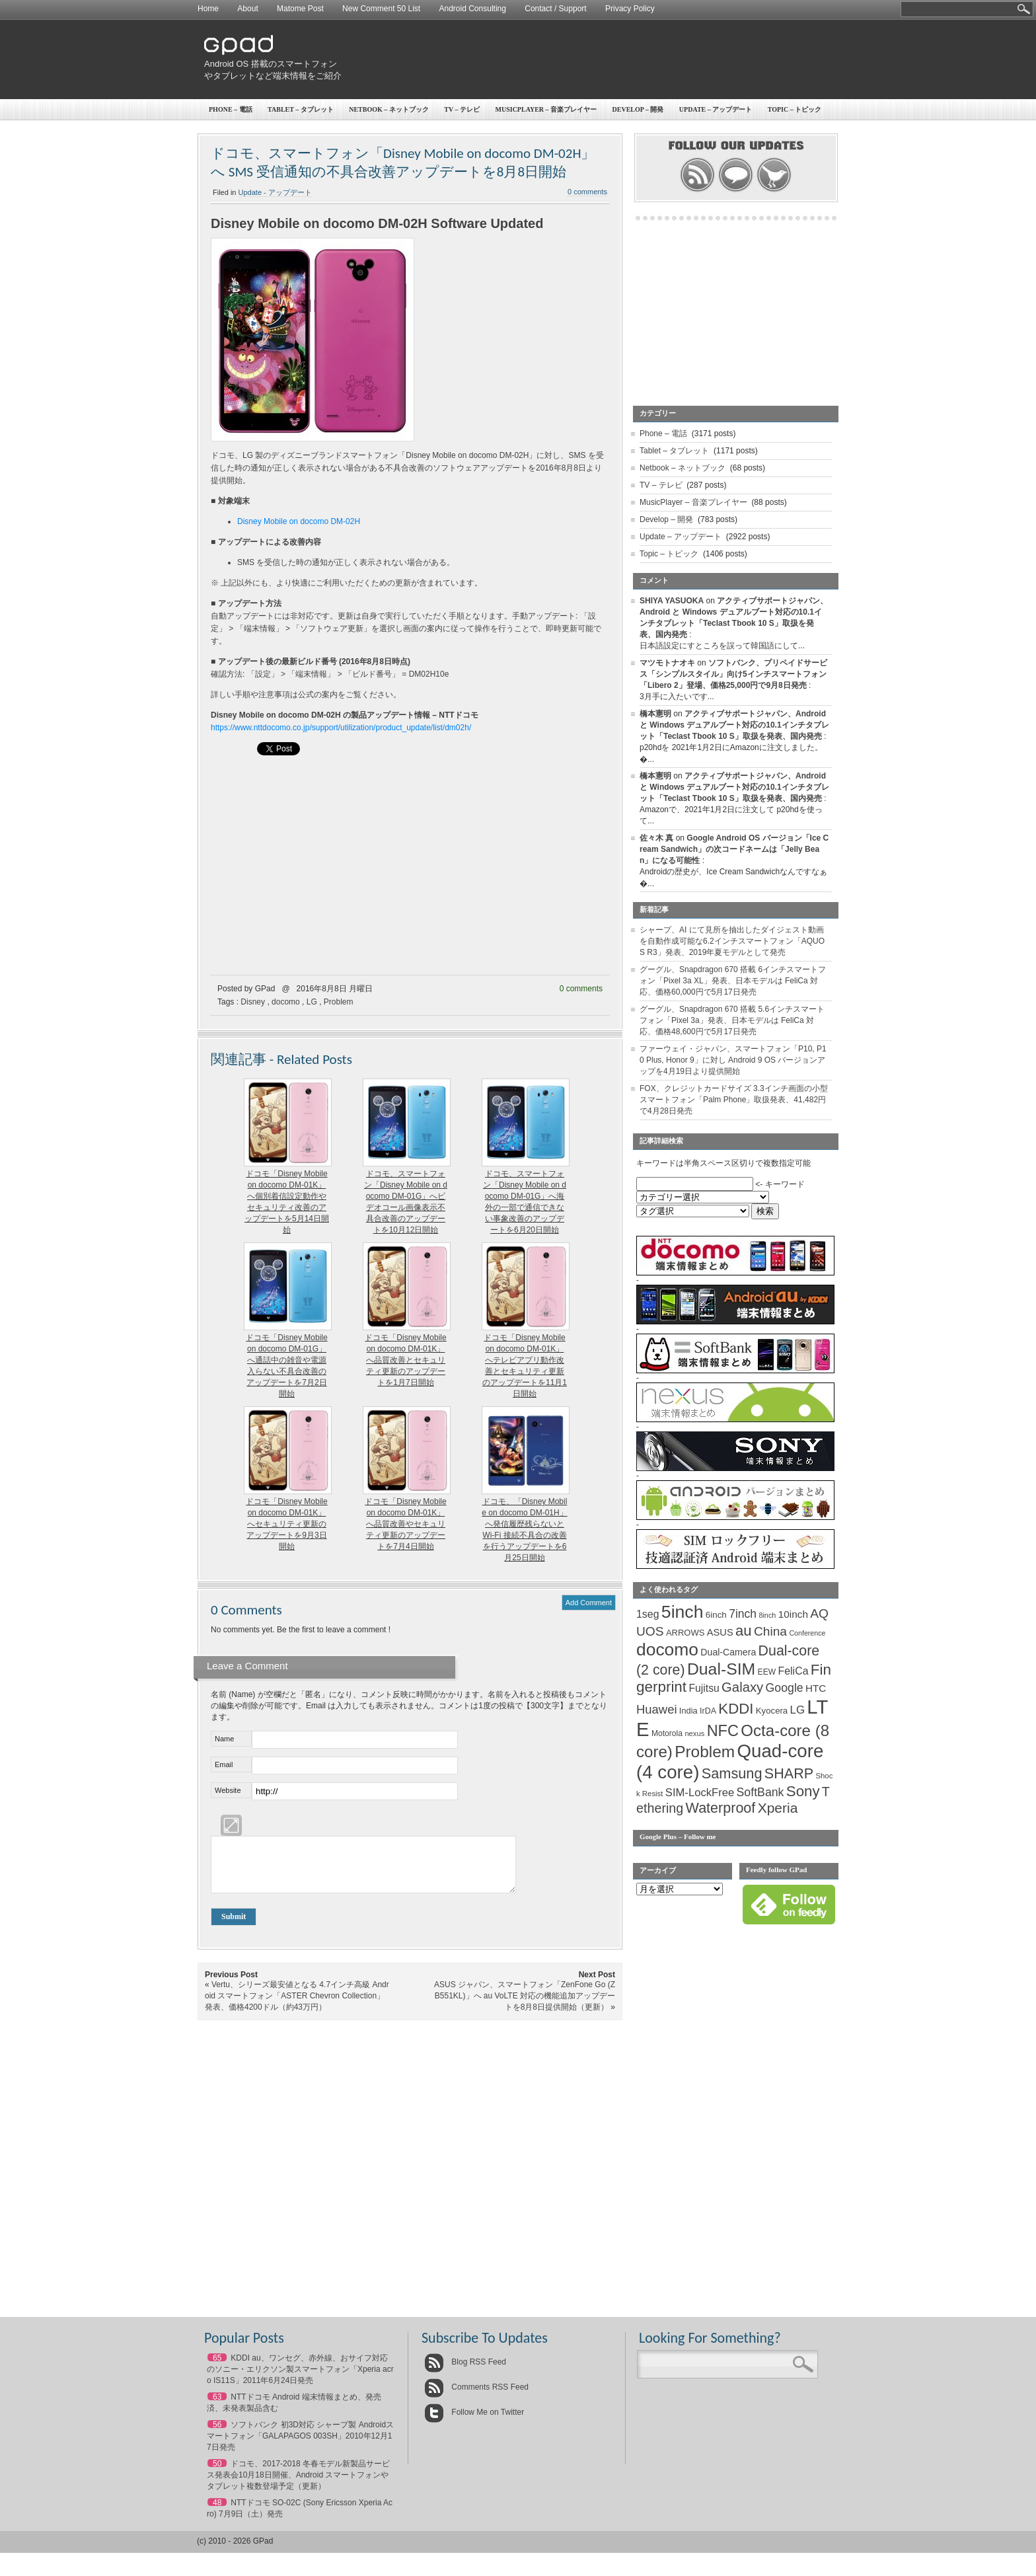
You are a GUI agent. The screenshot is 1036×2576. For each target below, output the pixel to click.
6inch (716, 1615)
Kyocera (772, 1711)
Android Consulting (472, 8)
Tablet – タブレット (301, 109)
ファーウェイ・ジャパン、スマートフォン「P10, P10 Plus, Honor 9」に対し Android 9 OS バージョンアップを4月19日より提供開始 (733, 1060)
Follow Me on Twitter (474, 2422)
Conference (807, 1633)
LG (312, 1001)
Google (784, 1687)
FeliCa (793, 1671)
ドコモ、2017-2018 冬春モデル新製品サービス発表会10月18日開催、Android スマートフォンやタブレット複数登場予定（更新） (298, 2485)
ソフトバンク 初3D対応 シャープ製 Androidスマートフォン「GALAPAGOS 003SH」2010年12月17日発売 (300, 2446)
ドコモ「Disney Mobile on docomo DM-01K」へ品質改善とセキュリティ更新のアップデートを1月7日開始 (405, 1360)
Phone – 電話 (230, 109)
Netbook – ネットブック (389, 109)
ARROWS (685, 1633)
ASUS (720, 1632)
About (247, 8)
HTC (815, 1688)
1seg (647, 1614)
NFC (723, 1730)
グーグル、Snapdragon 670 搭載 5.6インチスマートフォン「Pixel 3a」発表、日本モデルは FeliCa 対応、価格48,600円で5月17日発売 (732, 1020)
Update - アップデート (275, 192)
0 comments (587, 192)
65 (217, 2367)
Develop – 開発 (638, 109)
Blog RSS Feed (465, 2371)
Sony (803, 1791)
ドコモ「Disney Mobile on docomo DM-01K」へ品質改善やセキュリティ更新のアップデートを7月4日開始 (405, 1524)
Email (224, 1764)
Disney (252, 1001)
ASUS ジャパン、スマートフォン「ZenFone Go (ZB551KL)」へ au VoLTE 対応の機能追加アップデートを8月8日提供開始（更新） (524, 2006)
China (770, 1631)
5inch (682, 1612)
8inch (767, 1615)
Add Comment (589, 1603)
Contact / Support (555, 8)
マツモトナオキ (667, 662)
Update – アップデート (715, 109)
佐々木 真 (656, 838)
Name (224, 1739)
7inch (743, 1613)
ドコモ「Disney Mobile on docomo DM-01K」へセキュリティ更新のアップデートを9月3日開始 (286, 1524)
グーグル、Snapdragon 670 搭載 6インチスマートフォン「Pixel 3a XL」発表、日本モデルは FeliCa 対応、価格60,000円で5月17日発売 (733, 981)
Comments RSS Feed (476, 2397)
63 (217, 2406)
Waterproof (721, 1808)
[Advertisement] (594, 59)
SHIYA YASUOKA (672, 600)
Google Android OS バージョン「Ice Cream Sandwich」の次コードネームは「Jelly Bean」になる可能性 (734, 849)
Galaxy (742, 1687)
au (743, 1630)
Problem (338, 1001)
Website (228, 1790)
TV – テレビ (462, 109)
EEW (767, 1672)
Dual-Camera (728, 1652)
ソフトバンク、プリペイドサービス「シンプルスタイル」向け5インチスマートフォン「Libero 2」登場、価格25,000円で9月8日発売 (733, 674)
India (688, 1711)
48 (217, 2512)
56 (217, 2434)
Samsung (732, 1773)
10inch (793, 1614)
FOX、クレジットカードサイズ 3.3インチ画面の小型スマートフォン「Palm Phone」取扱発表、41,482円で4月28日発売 (734, 1100)
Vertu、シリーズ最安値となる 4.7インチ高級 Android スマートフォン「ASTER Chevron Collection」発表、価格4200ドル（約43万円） (297, 2006)
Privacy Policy (630, 8)
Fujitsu (703, 1688)
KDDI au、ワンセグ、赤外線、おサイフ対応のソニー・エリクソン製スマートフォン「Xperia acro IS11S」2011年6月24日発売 (300, 2379)
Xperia (778, 1807)
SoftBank (760, 1792)
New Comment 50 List (381, 8)
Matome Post (300, 8)
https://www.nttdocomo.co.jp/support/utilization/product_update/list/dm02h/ (341, 727)
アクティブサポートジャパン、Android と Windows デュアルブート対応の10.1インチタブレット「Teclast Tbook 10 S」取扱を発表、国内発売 (734, 725)
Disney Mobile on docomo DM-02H (298, 521)
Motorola (667, 1733)
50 (217, 2473)
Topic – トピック (795, 109)
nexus (694, 1733)
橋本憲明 (655, 713)
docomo (286, 1001)
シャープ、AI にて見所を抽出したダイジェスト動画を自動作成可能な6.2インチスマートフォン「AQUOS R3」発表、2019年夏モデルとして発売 (732, 941)
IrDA (708, 1711)
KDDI (735, 1708)
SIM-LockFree (699, 1792)
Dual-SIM (721, 1669)
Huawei (656, 1709)
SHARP (788, 1774)
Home (208, 8)
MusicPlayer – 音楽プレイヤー (546, 109)
